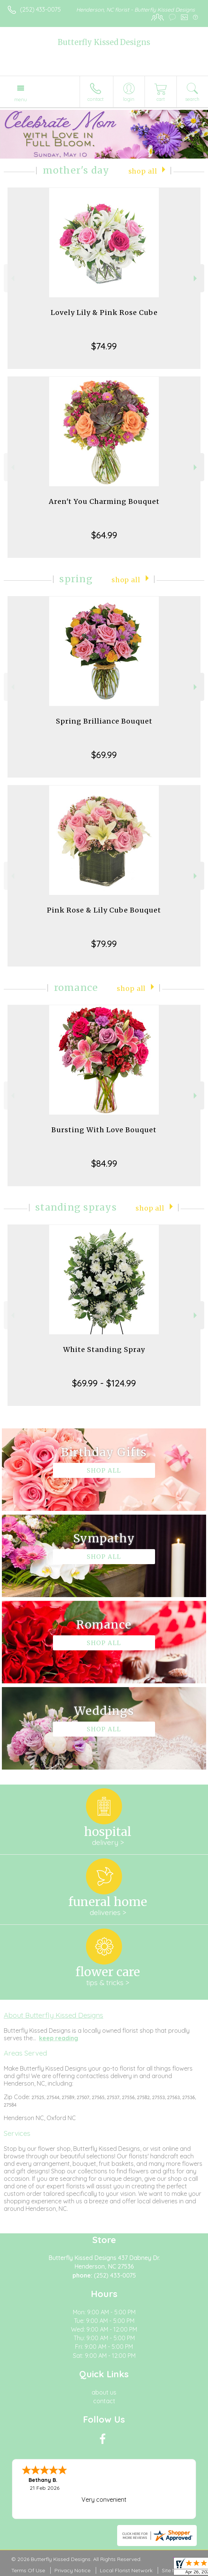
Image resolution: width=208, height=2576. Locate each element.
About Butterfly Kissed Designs (53, 2015)
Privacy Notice (72, 2570)
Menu (20, 99)
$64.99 (104, 535)
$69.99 (104, 754)
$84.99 (104, 1163)
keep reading (58, 2038)
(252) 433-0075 (40, 9)
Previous (12, 278)
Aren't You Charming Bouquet (104, 501)
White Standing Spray (104, 1349)
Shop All (142, 171)
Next (196, 278)
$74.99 (104, 346)
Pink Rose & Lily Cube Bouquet (104, 910)
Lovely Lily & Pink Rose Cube (104, 312)
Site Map (172, 2570)
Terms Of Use (28, 2570)
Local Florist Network (126, 2570)
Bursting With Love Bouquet (104, 1129)
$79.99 (104, 943)
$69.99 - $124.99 (104, 1383)
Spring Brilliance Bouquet (104, 721)
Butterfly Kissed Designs (104, 42)
